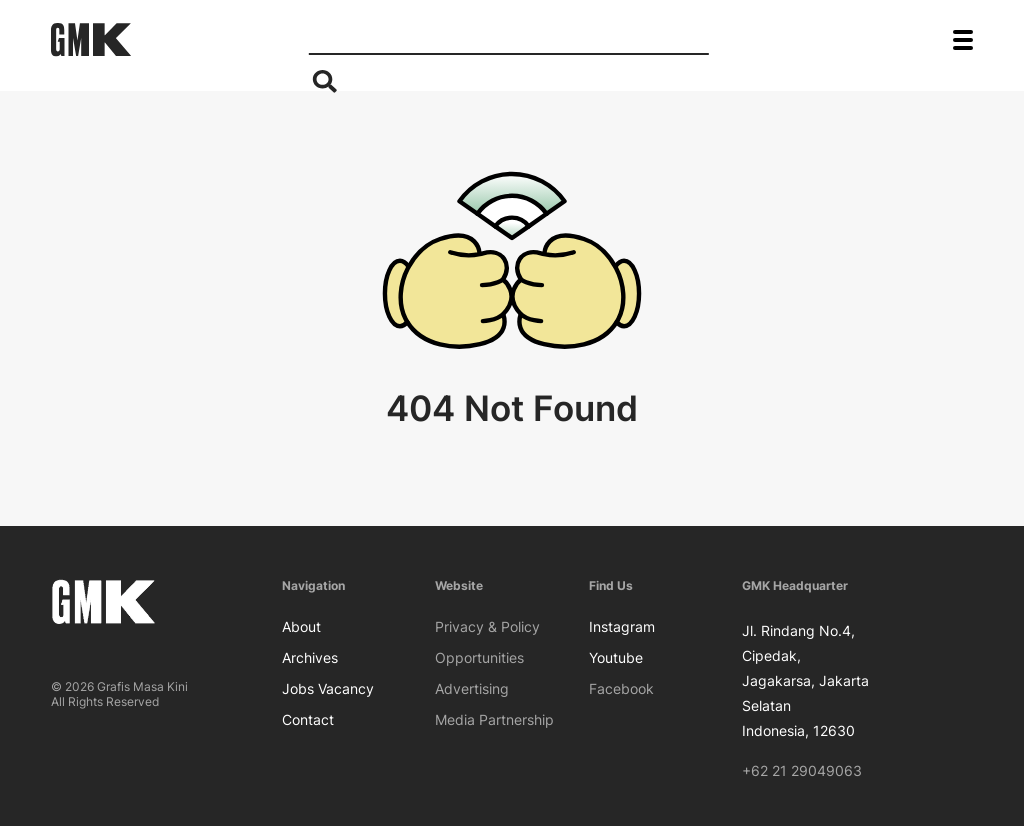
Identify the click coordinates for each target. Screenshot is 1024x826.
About (301, 626)
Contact (308, 719)
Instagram (622, 626)
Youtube (616, 657)
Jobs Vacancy (328, 688)
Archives (310, 657)
